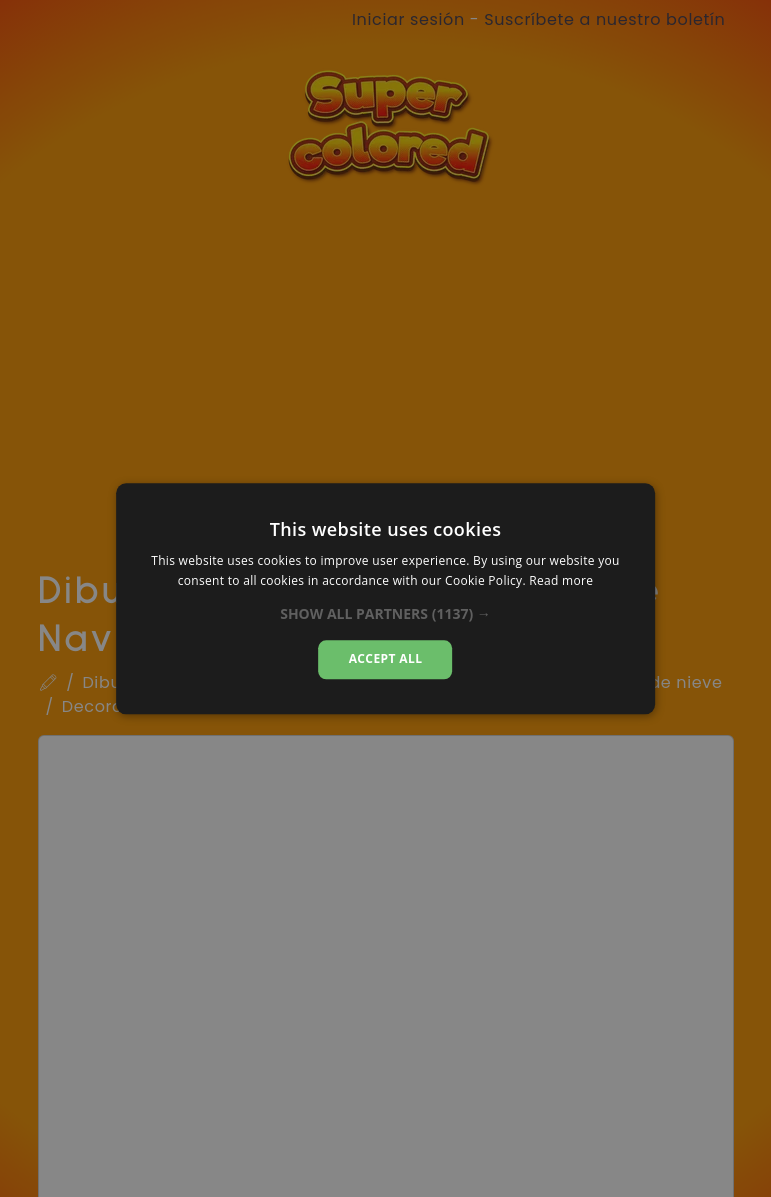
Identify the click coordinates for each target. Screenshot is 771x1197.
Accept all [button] (386, 659)
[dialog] (386, 598)
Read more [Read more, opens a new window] (561, 580)
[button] (385, 615)
